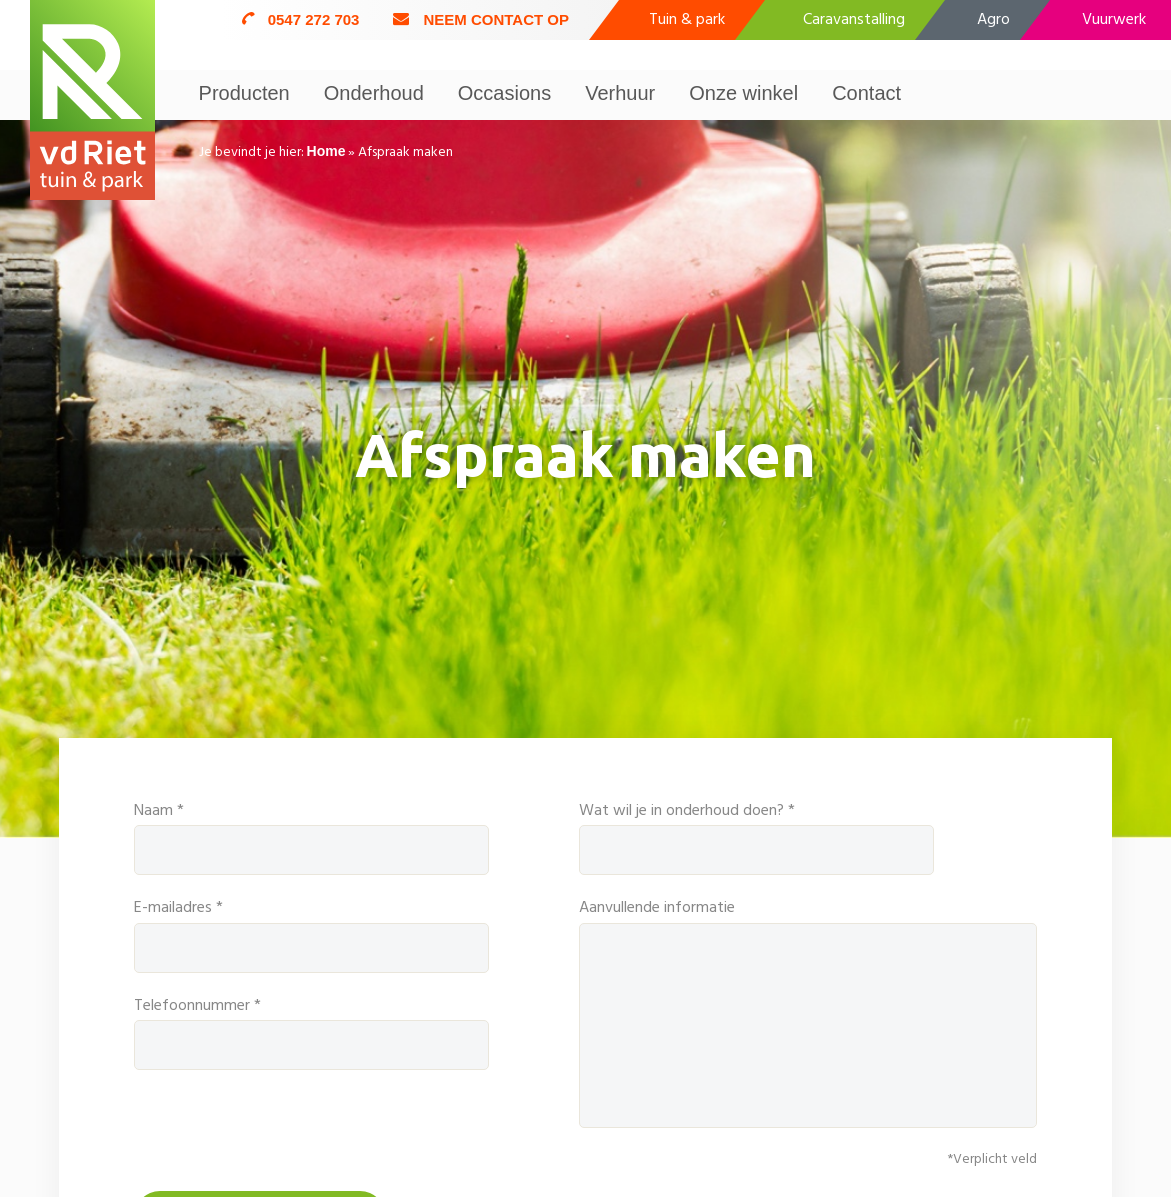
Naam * (311, 836)
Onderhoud (374, 93)
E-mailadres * (311, 933)
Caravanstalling (854, 20)
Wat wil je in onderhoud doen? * (808, 836)
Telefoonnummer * (311, 1031)
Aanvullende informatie (808, 1011)
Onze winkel (743, 93)
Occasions (504, 93)
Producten (244, 93)
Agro (993, 20)
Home (326, 151)
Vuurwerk (1114, 20)
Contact (866, 93)
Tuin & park (687, 20)
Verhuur (620, 93)
